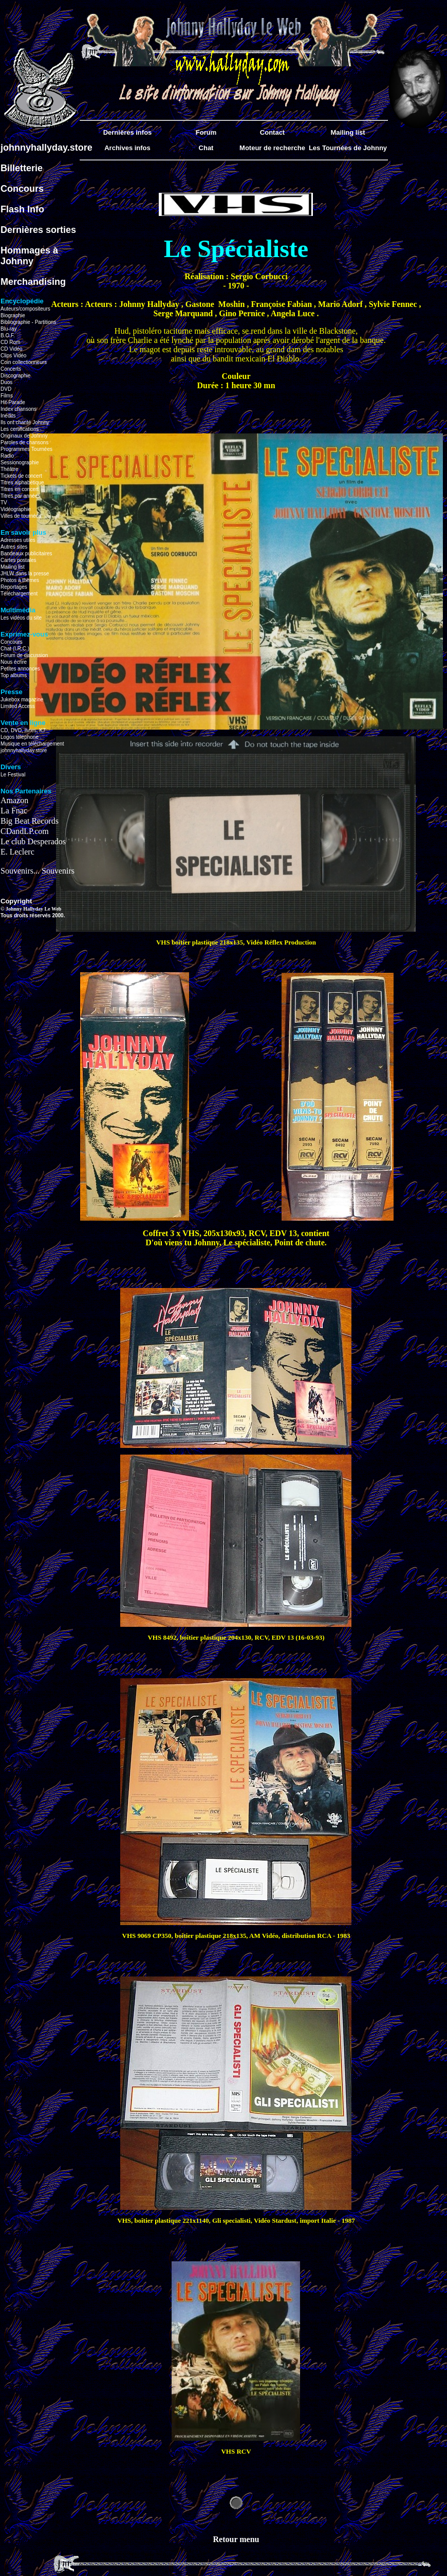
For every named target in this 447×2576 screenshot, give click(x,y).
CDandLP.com (25, 831)
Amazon (14, 800)
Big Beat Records (30, 821)
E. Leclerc (17, 851)
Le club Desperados (33, 841)
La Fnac (14, 810)
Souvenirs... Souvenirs (37, 870)
